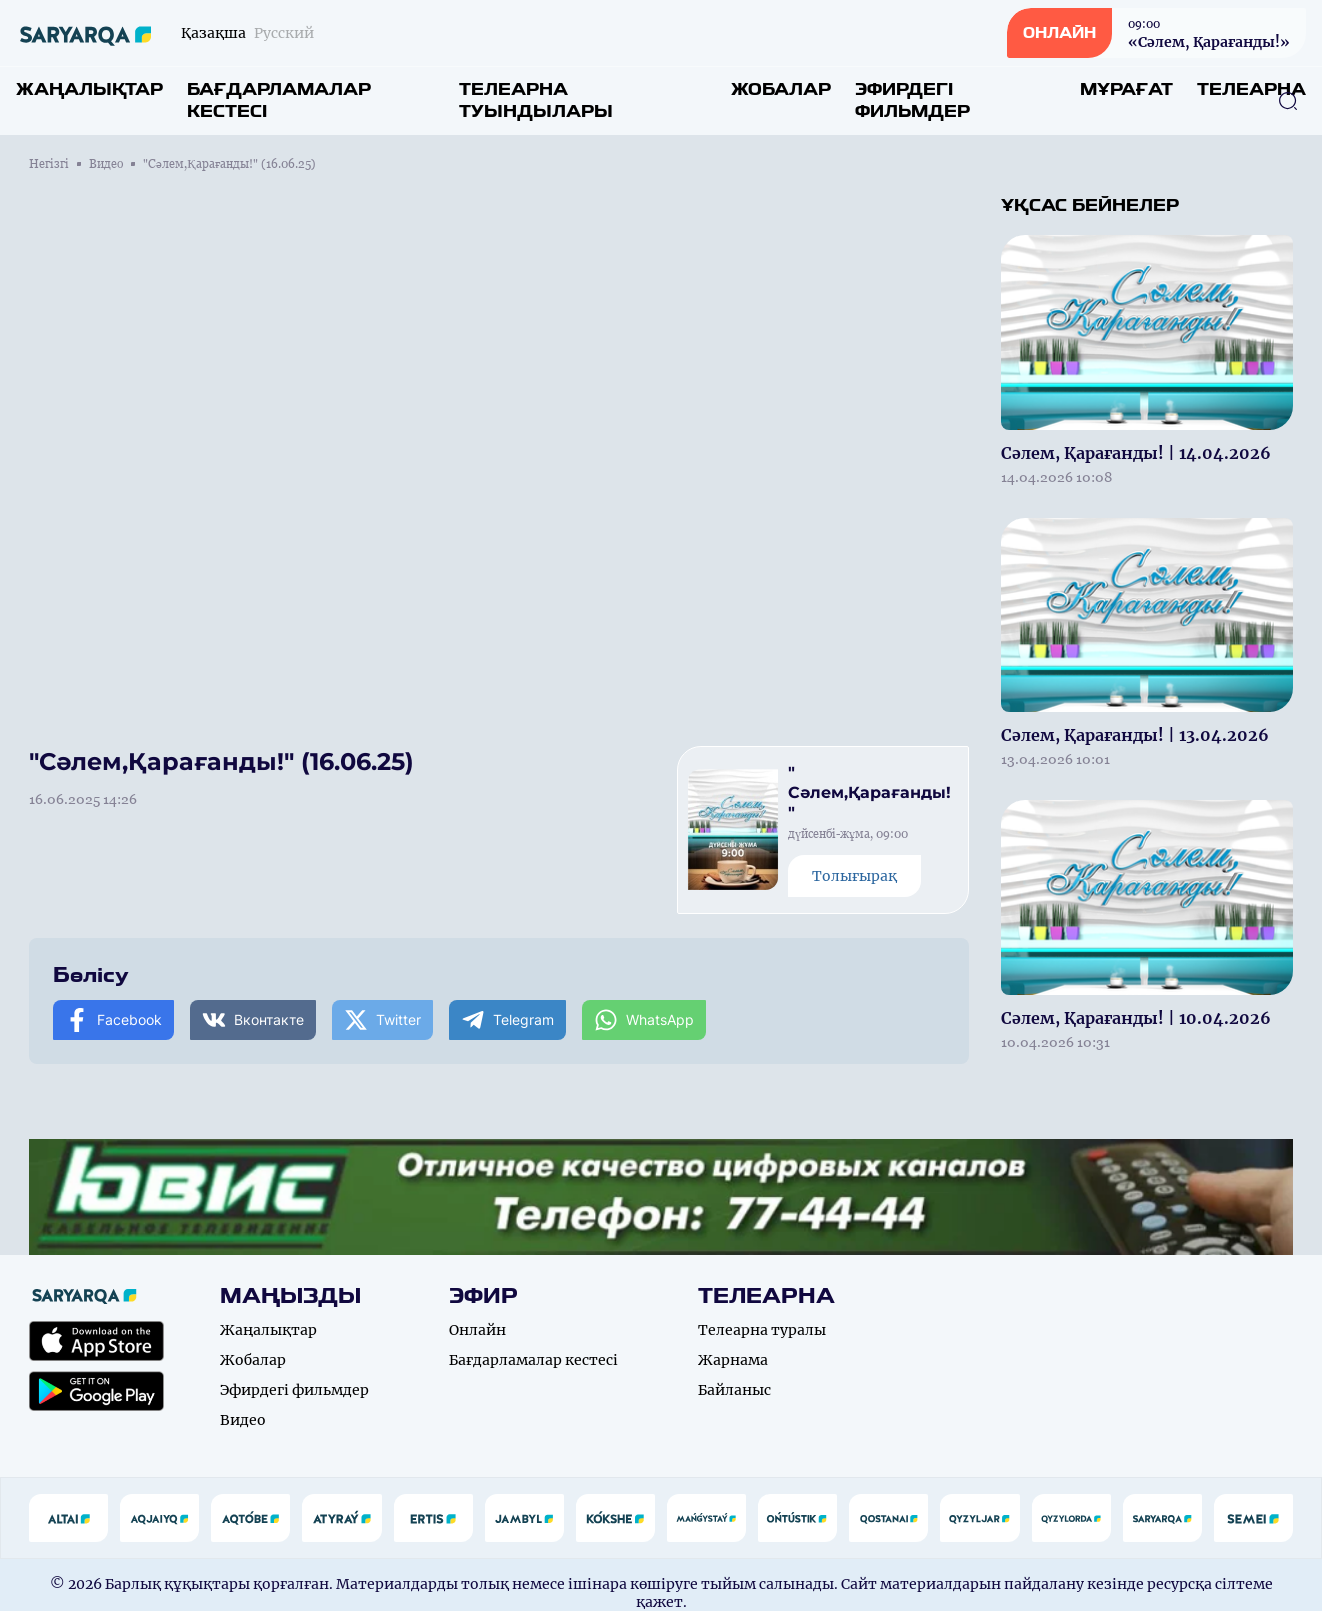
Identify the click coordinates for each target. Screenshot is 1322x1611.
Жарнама (733, 1360)
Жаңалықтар (89, 89)
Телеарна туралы (762, 1330)
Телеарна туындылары (536, 100)
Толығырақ (854, 876)
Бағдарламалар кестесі (279, 100)
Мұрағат (1126, 89)
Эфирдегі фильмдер (912, 100)
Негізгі (49, 164)
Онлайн (477, 1330)
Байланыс (734, 1390)
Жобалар (781, 89)
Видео (106, 164)
